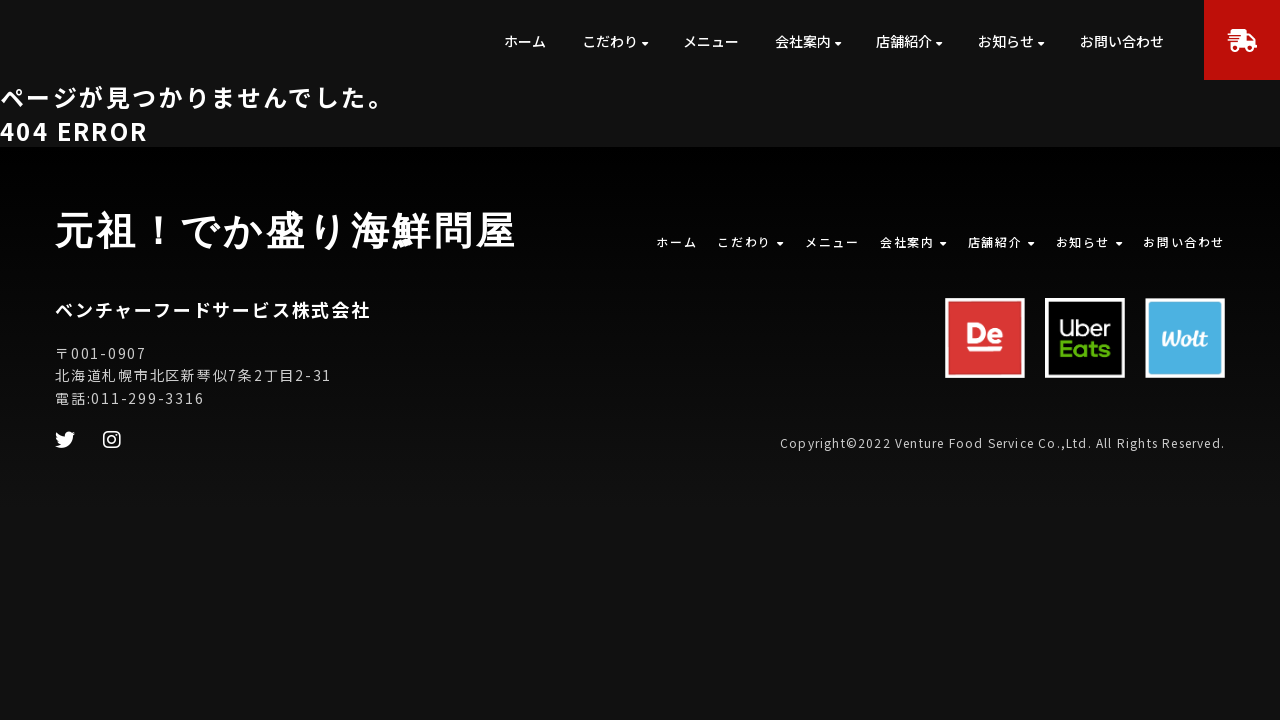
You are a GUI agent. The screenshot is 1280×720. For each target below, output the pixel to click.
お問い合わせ (1122, 41)
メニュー (711, 41)
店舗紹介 (904, 41)
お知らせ (1006, 41)
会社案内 (803, 41)
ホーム (525, 41)
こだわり (610, 41)
